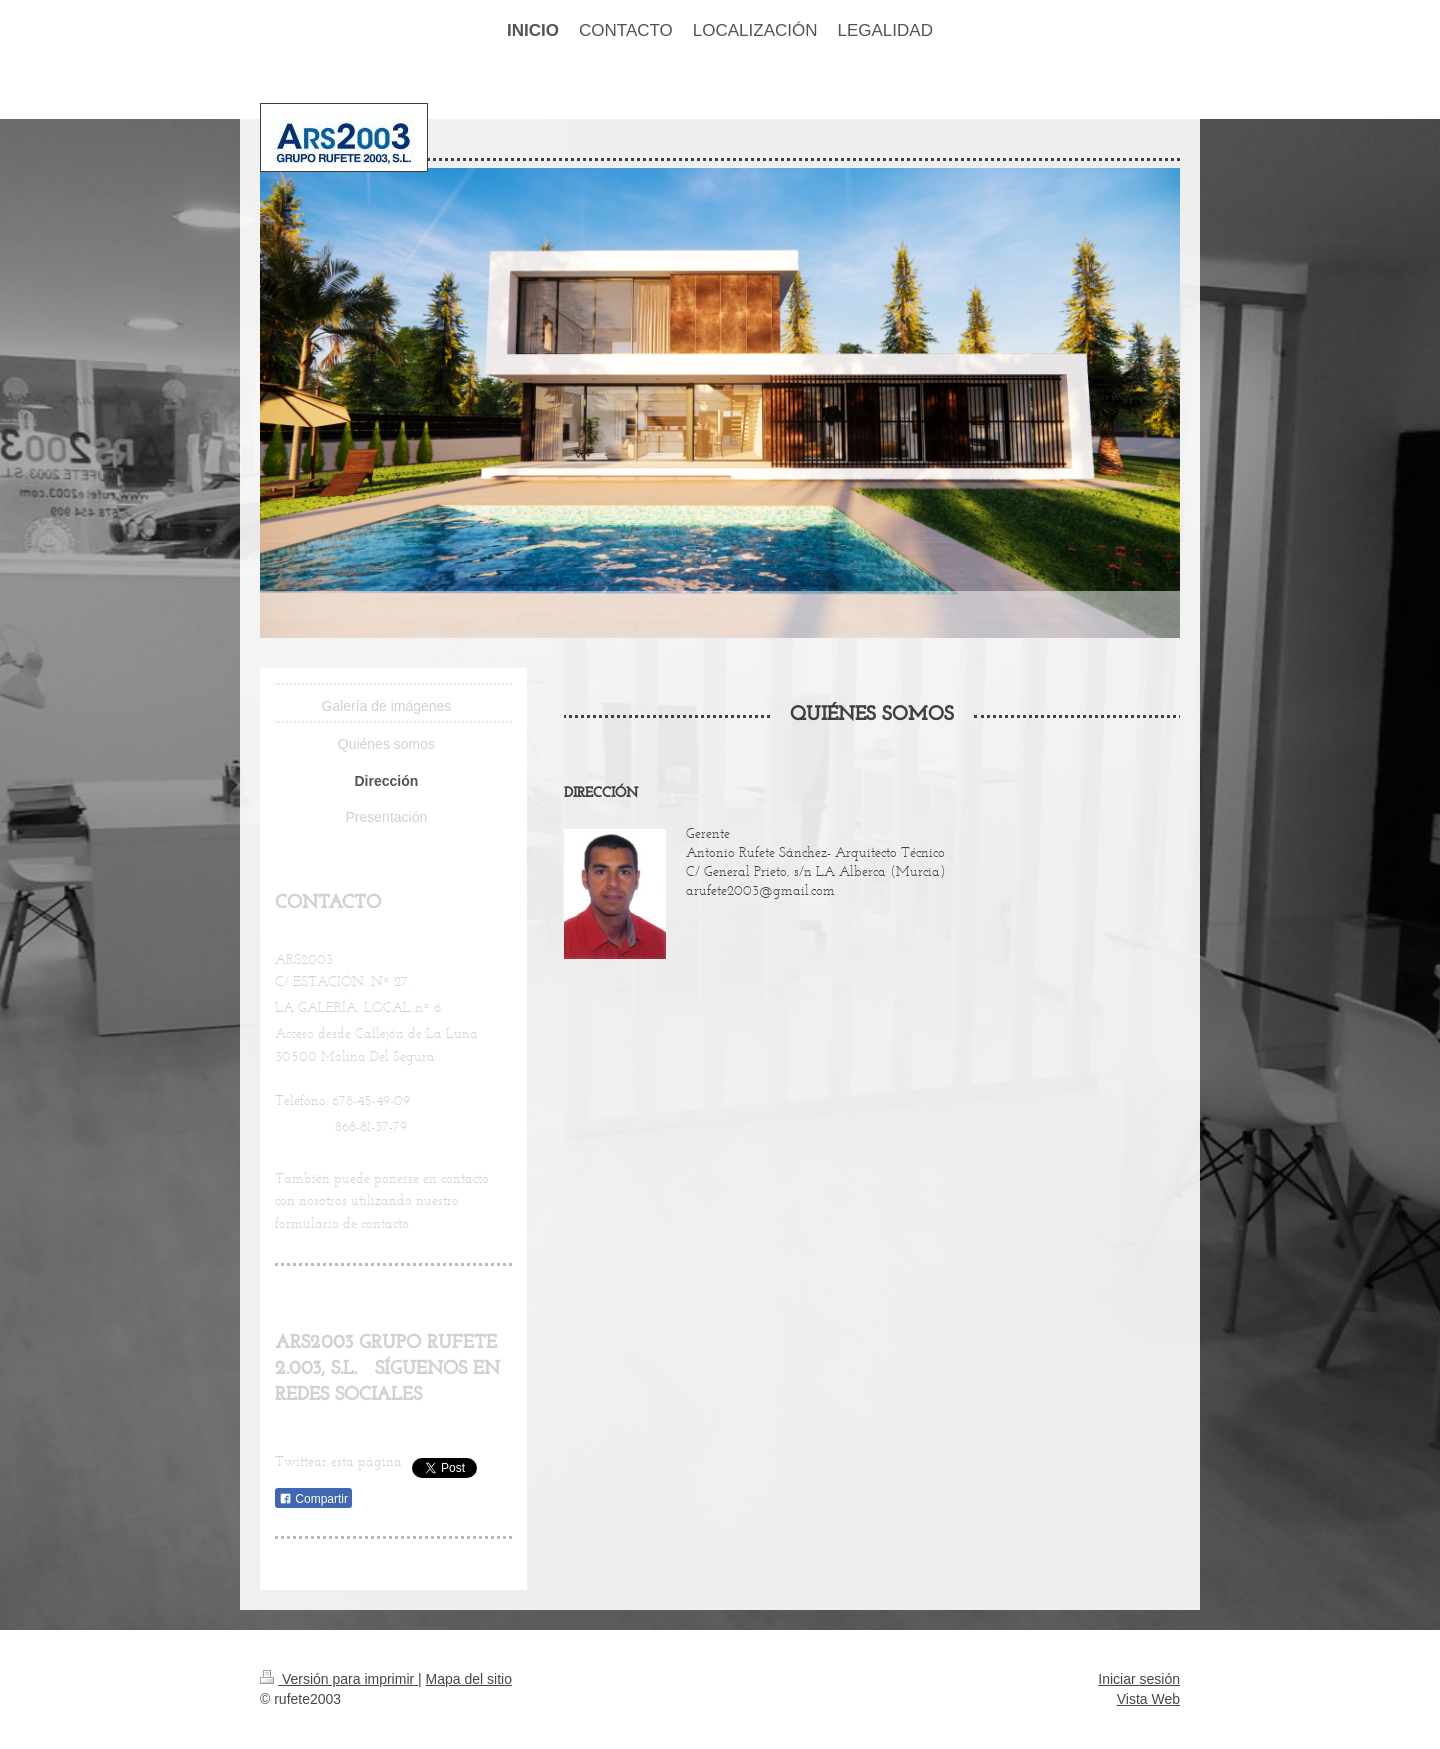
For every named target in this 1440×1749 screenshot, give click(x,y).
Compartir (313, 1499)
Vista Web (1148, 1699)
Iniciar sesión (1139, 1679)
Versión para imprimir (339, 1679)
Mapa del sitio (469, 1679)
